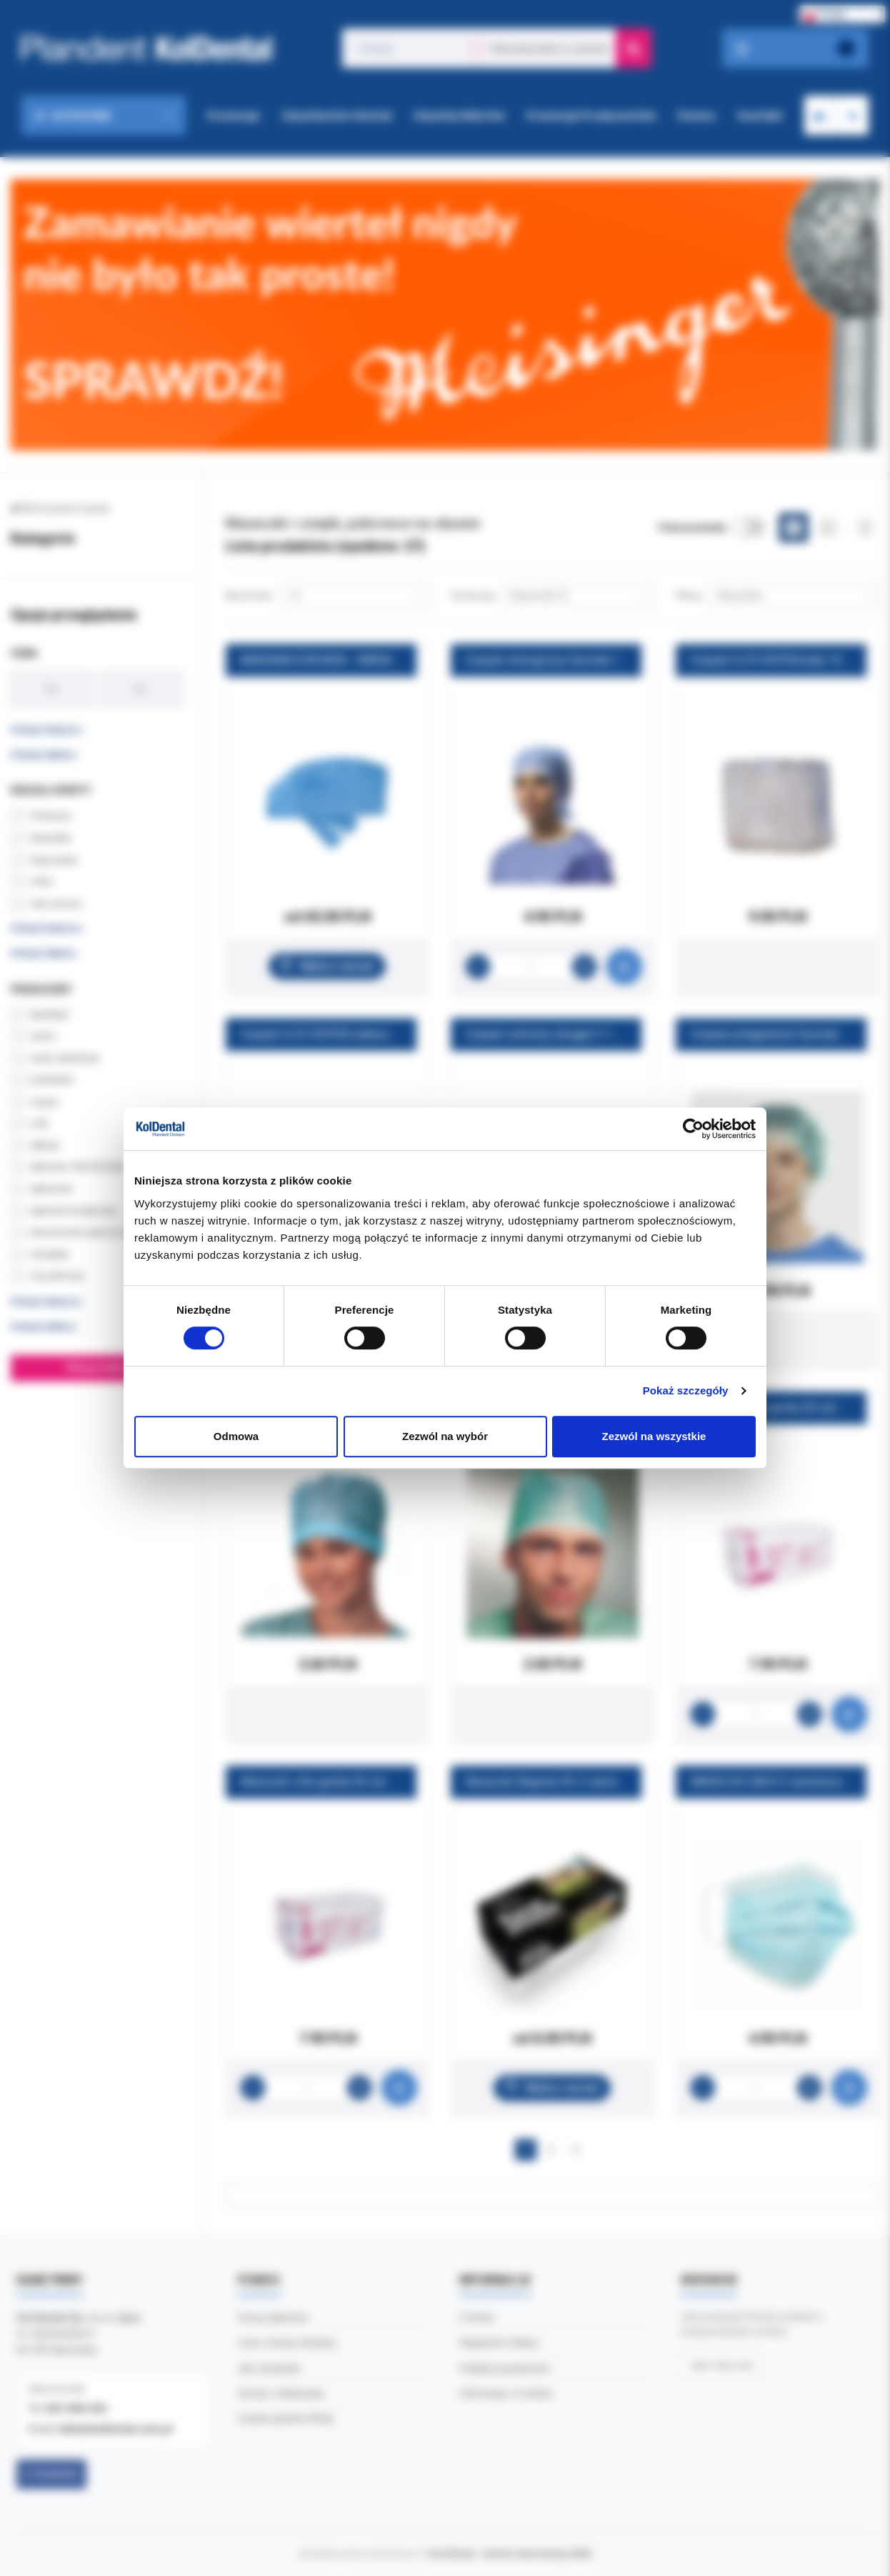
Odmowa (236, 1436)
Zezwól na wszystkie (654, 1436)
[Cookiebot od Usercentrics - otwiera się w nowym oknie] (693, 1128)
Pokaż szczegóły (686, 1390)
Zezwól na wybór (445, 1436)
